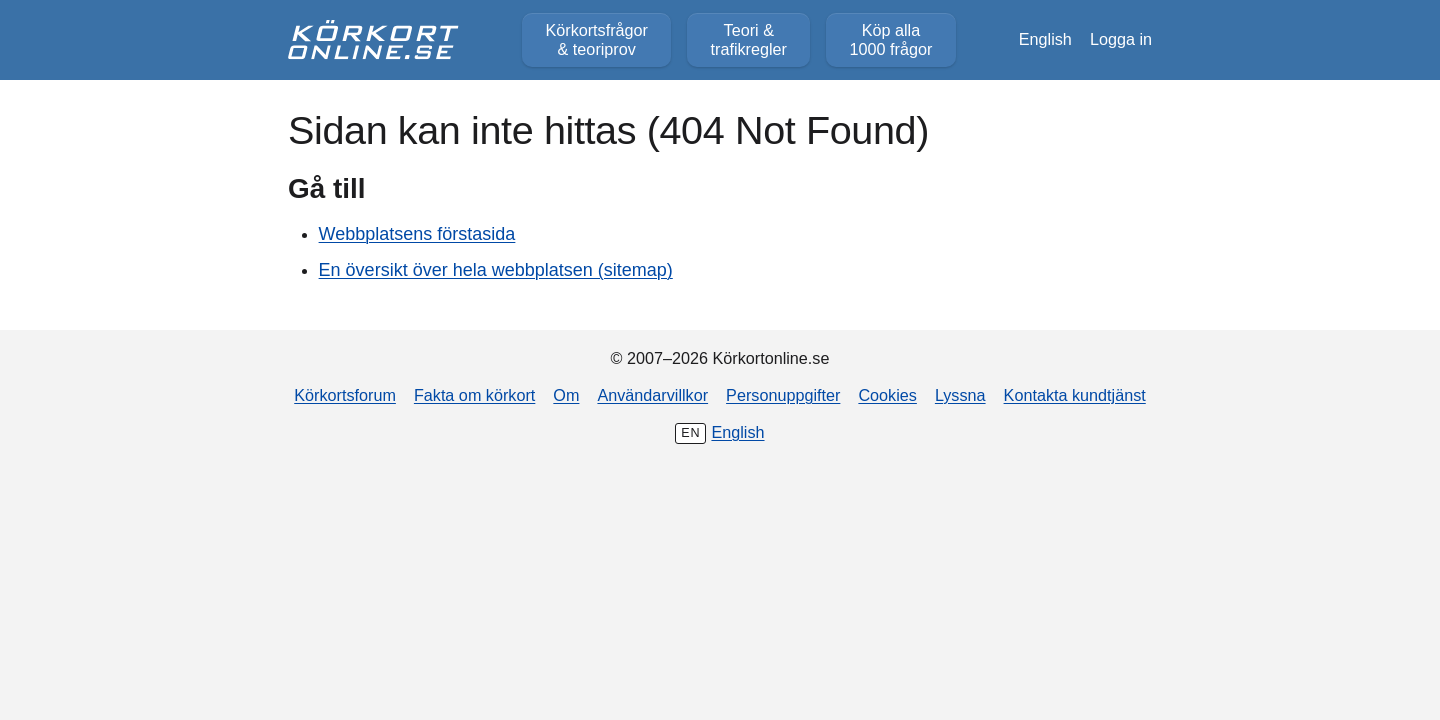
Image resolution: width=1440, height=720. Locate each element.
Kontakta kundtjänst (1075, 395)
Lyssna (960, 395)
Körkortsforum (345, 395)
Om (566, 395)
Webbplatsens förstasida (417, 234)
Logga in (1121, 39)
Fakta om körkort (474, 395)
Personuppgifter (783, 395)
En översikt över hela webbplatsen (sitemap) (496, 270)
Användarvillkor (652, 395)
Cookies (887, 395)
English (1045, 39)
